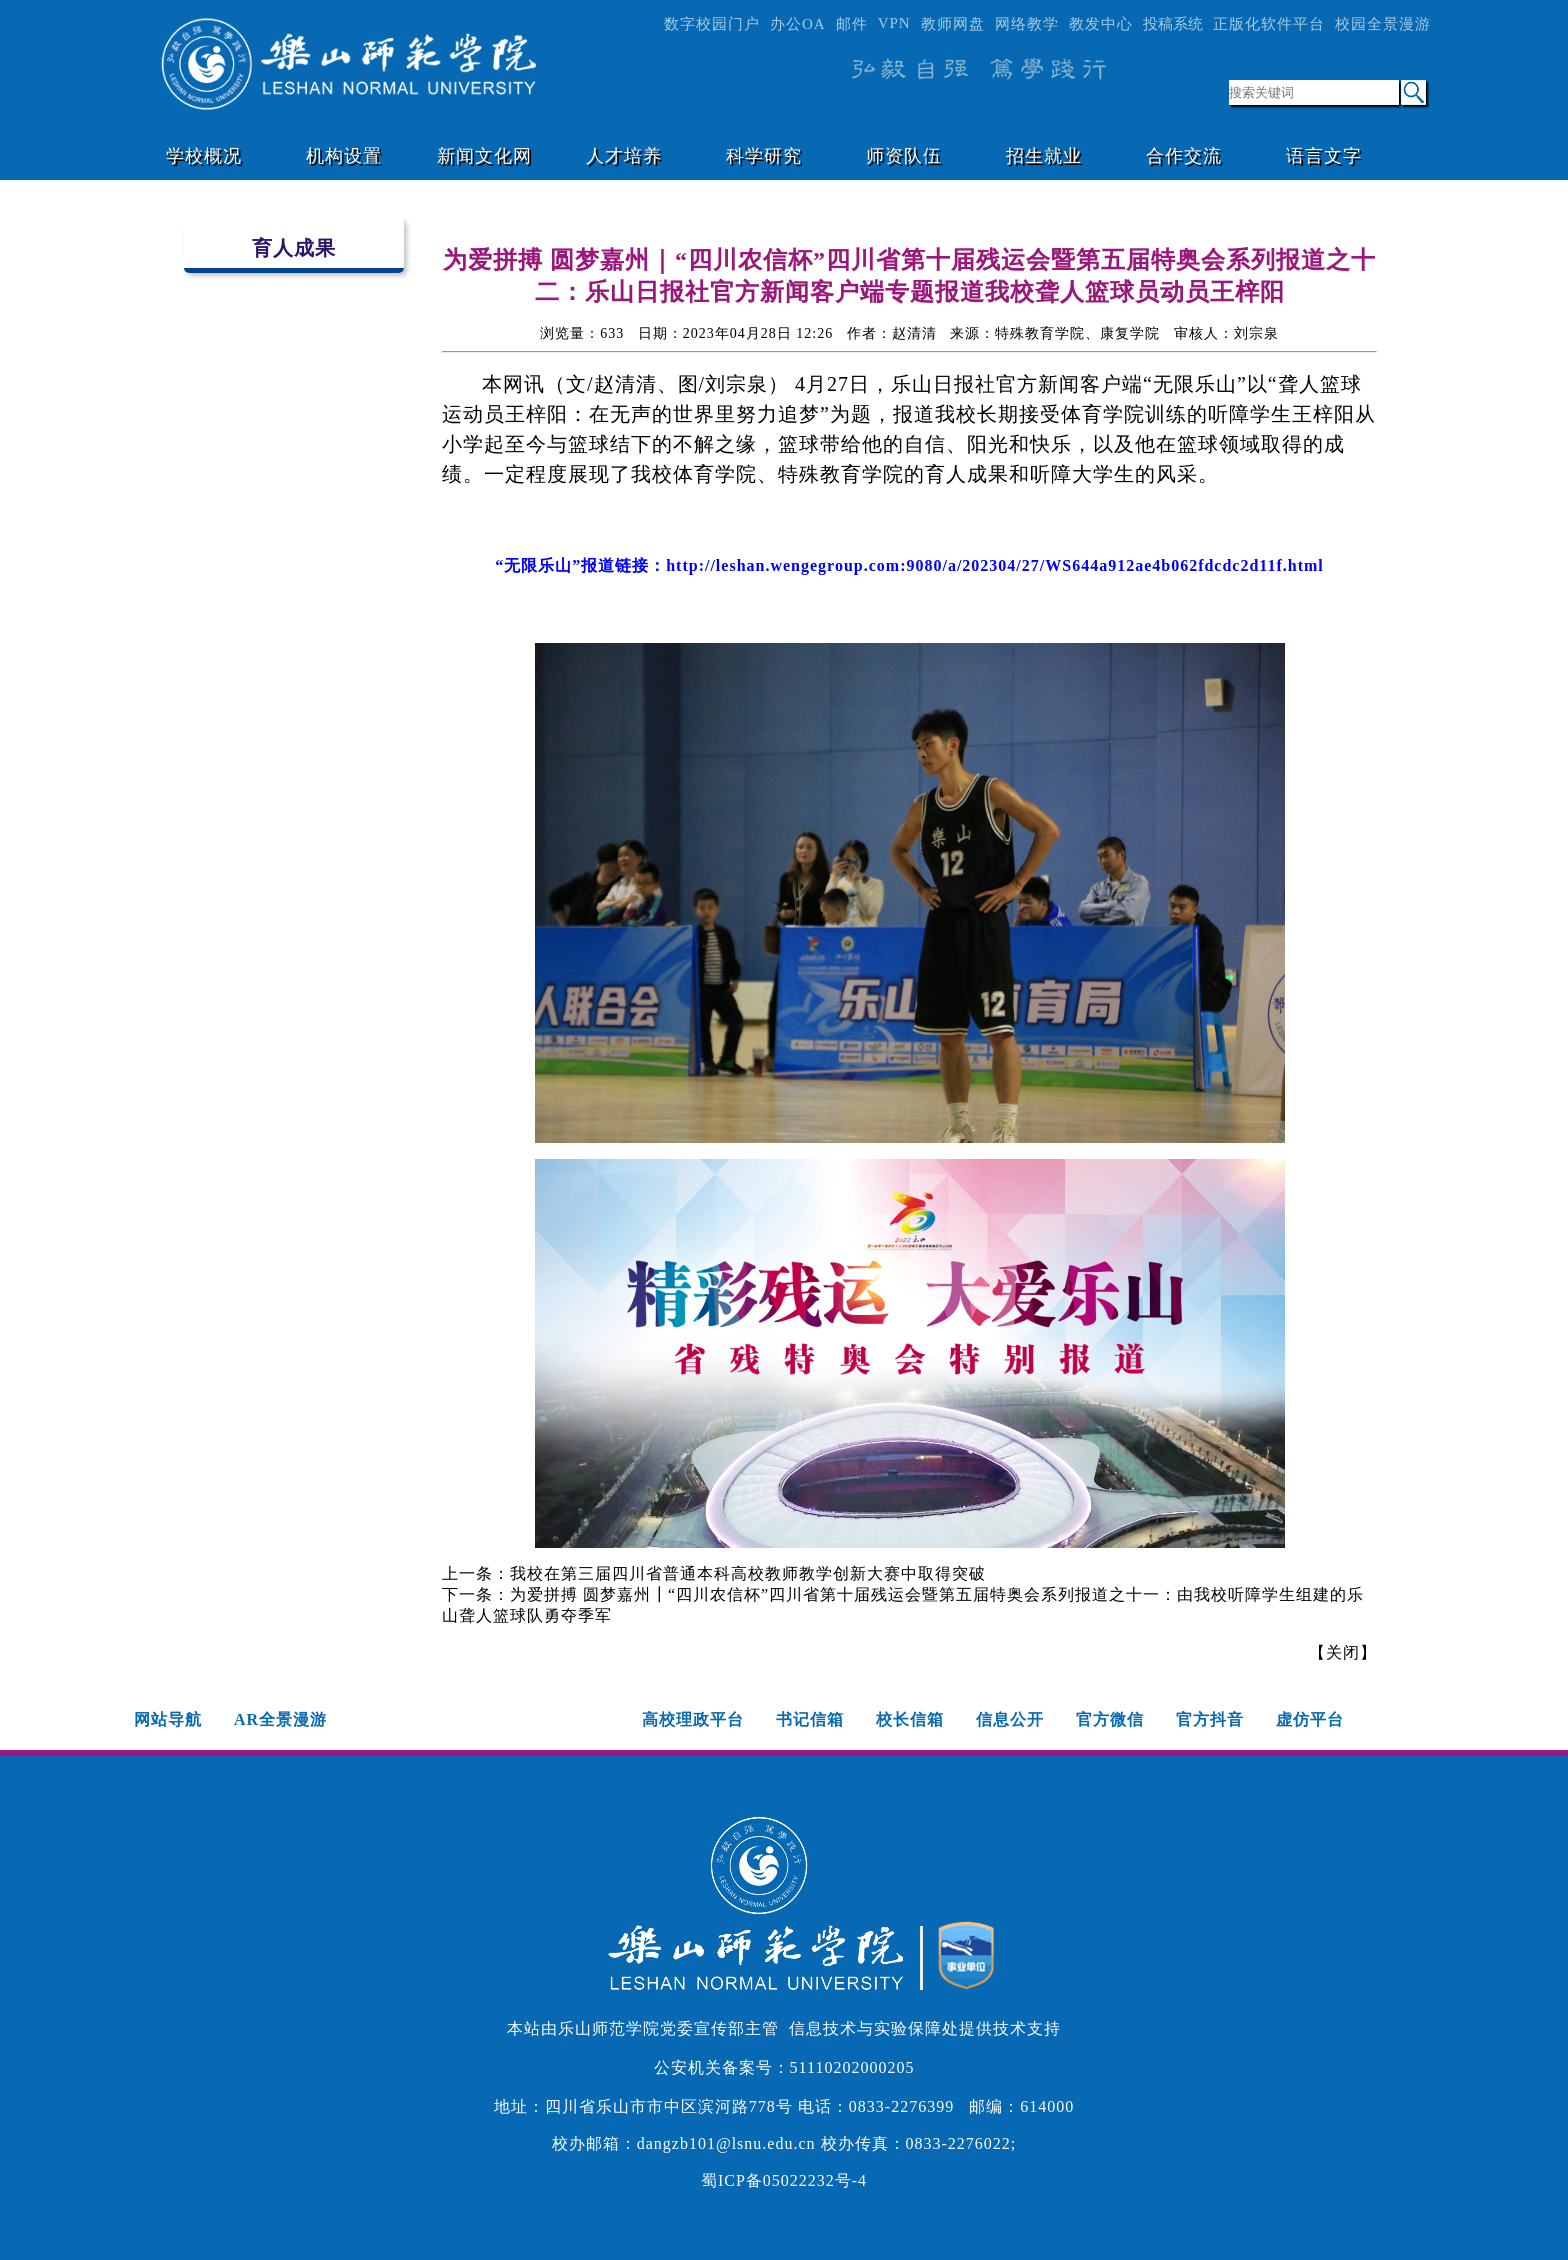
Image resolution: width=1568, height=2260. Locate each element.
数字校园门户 (712, 24)
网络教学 (1027, 24)
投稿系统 (1173, 24)
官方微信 (1110, 1719)
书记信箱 (810, 1719)
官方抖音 (1210, 1719)
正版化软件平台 (1269, 24)
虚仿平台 (1310, 1719)
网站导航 (168, 1719)
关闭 (1343, 1652)
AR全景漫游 (280, 1719)
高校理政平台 (693, 1719)
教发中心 (1101, 24)
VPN (894, 23)
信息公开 (1010, 1719)
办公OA (798, 24)
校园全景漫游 (1383, 24)
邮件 (852, 24)
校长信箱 (910, 1719)
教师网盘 (953, 24)
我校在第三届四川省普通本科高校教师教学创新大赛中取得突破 (748, 1573)
